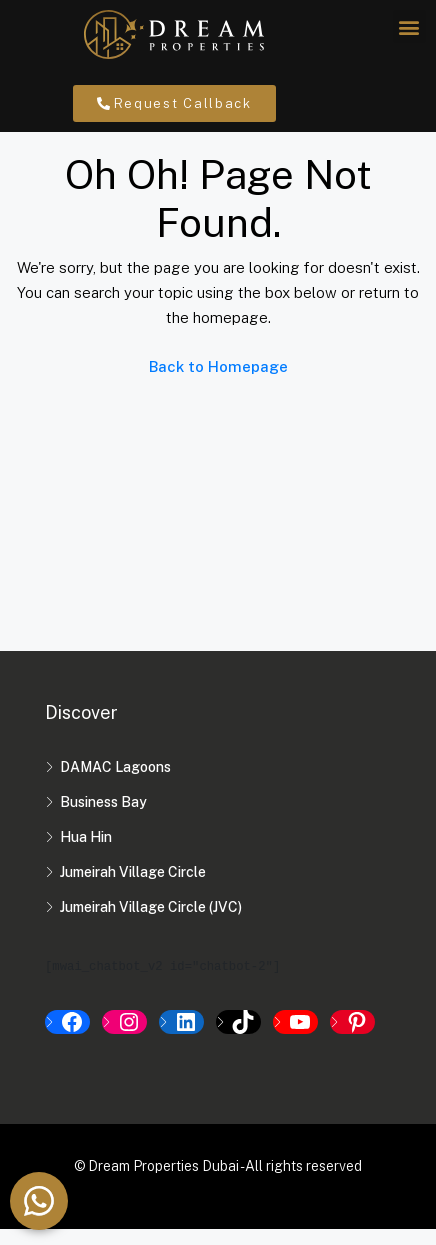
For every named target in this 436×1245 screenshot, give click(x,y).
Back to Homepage (218, 382)
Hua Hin (86, 853)
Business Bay (103, 818)
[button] (409, 26)
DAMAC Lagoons (115, 783)
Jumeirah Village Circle (133, 888)
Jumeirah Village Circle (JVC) (151, 923)
